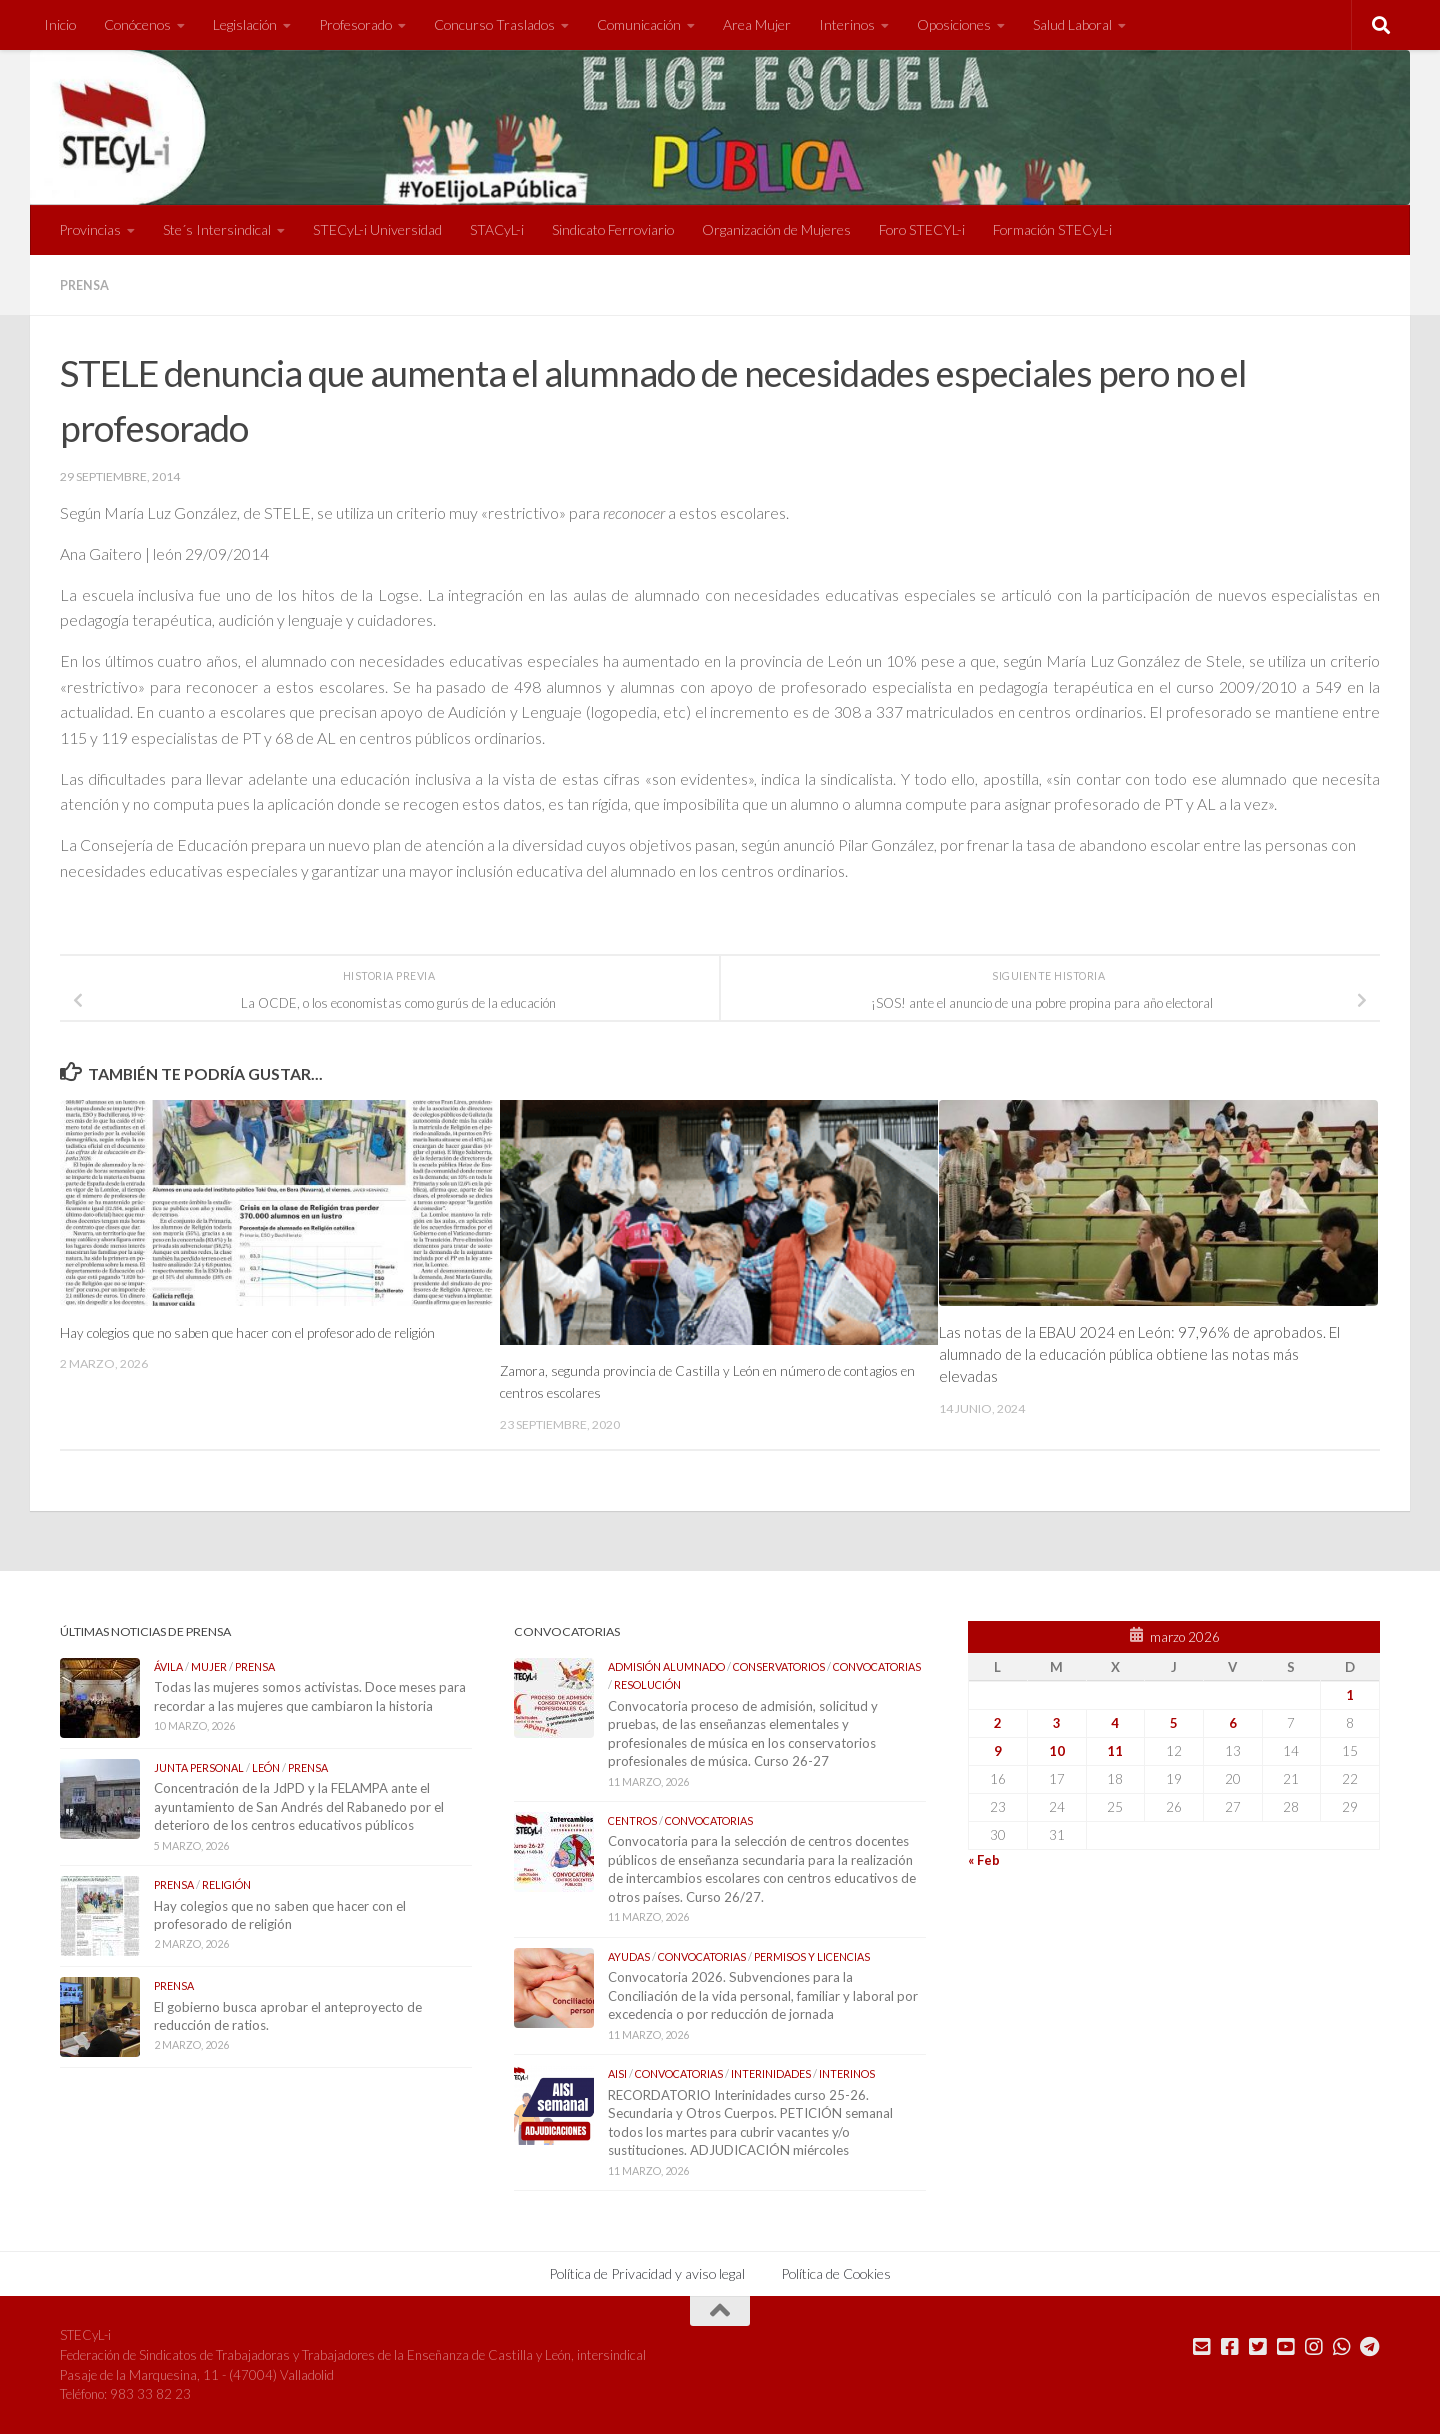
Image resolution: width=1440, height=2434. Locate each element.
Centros (632, 1819)
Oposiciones (954, 24)
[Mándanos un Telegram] (1370, 2346)
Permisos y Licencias (812, 1955)
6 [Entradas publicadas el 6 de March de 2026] (1233, 1722)
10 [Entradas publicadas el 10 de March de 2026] (1057, 1750)
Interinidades (771, 2072)
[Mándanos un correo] (1202, 2346)
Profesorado (355, 24)
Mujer (209, 1665)
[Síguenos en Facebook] (1230, 2346)
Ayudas (629, 1955)
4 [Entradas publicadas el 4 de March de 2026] (1115, 1722)
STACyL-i (497, 229)
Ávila (168, 1665)
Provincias (90, 229)
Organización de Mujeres (776, 229)
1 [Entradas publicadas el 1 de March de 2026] (1350, 1694)
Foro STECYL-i (922, 229)
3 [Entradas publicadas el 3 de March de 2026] (1057, 1722)
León (266, 1766)
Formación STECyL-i (1052, 229)
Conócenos (137, 24)
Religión (226, 1883)
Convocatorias (877, 1665)
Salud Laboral (1072, 24)
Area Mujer (757, 24)
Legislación (245, 24)
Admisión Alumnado (666, 1665)
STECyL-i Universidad (377, 229)
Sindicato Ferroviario (613, 229)
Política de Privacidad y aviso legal (647, 2272)
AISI (617, 2072)
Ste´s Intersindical (217, 229)
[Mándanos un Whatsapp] (1342, 2346)
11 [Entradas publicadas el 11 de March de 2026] (1115, 1750)
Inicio (60, 24)
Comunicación (639, 24)
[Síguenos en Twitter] (1258, 2346)
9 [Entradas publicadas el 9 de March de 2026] (998, 1750)
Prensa (87, 284)
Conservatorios (779, 1665)
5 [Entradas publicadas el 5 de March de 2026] (1174, 1722)
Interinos (847, 24)
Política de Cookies (836, 2272)
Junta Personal (199, 1766)
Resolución (647, 1683)
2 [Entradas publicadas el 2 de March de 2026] (998, 1722)
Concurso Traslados (494, 24)
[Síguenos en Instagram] (1314, 2346)
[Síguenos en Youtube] (1286, 2346)
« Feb (984, 1859)
